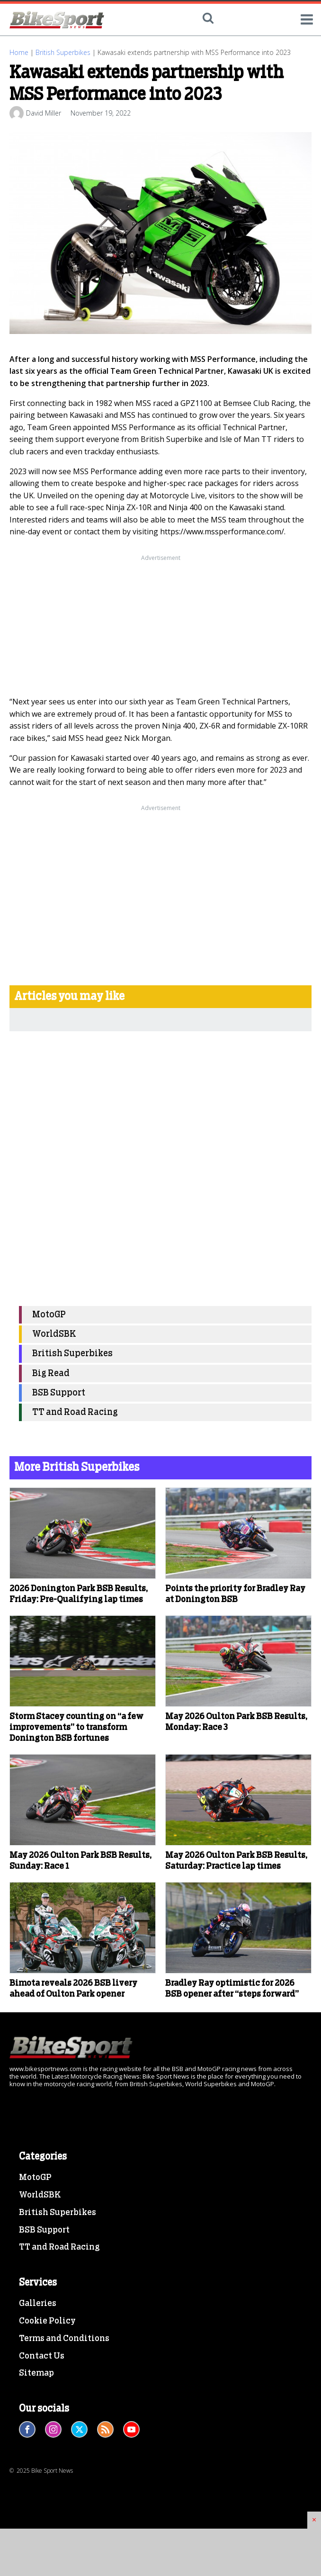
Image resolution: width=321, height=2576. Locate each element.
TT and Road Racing (75, 1412)
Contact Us (41, 2356)
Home (18, 52)
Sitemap (36, 2373)
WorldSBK (54, 1334)
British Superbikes (63, 52)
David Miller (43, 112)
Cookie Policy (47, 2321)
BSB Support (58, 1392)
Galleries (37, 2303)
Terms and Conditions (64, 2338)
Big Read (51, 1373)
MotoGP (49, 1314)
